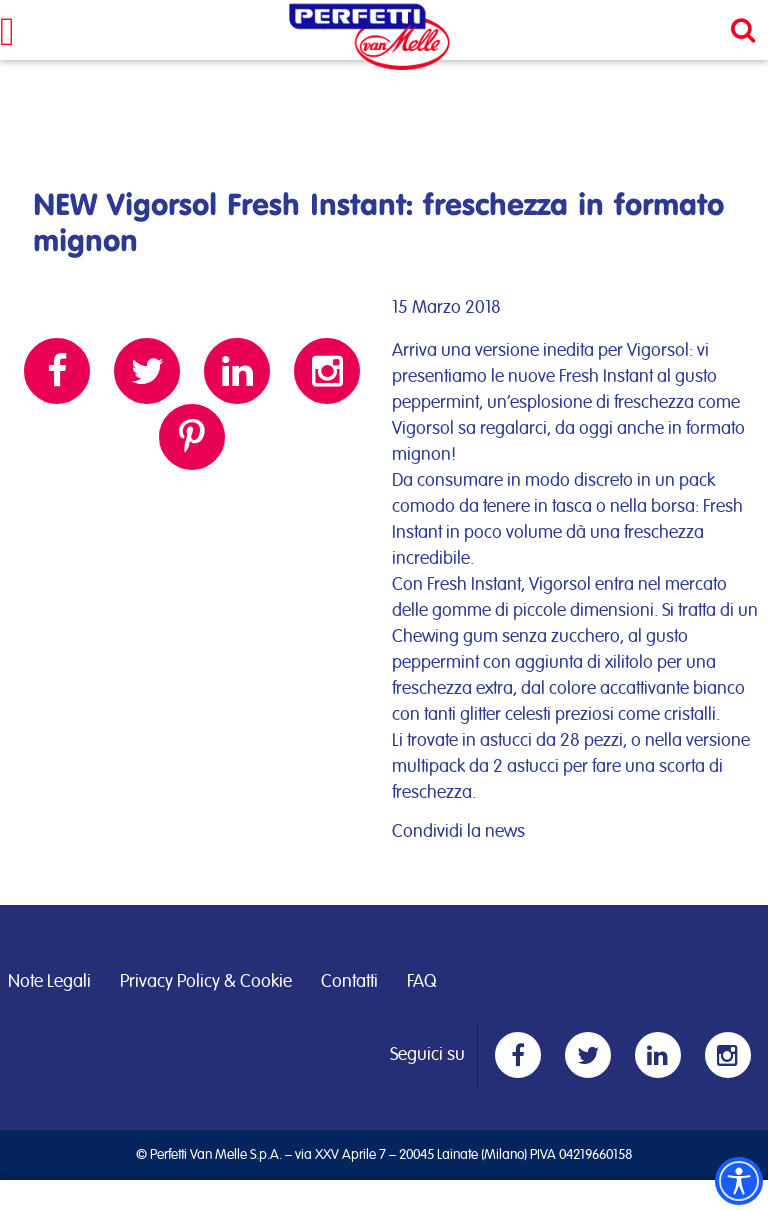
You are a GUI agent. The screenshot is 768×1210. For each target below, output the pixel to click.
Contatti (349, 982)
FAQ (421, 982)
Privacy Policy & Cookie (206, 982)
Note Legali (49, 982)
